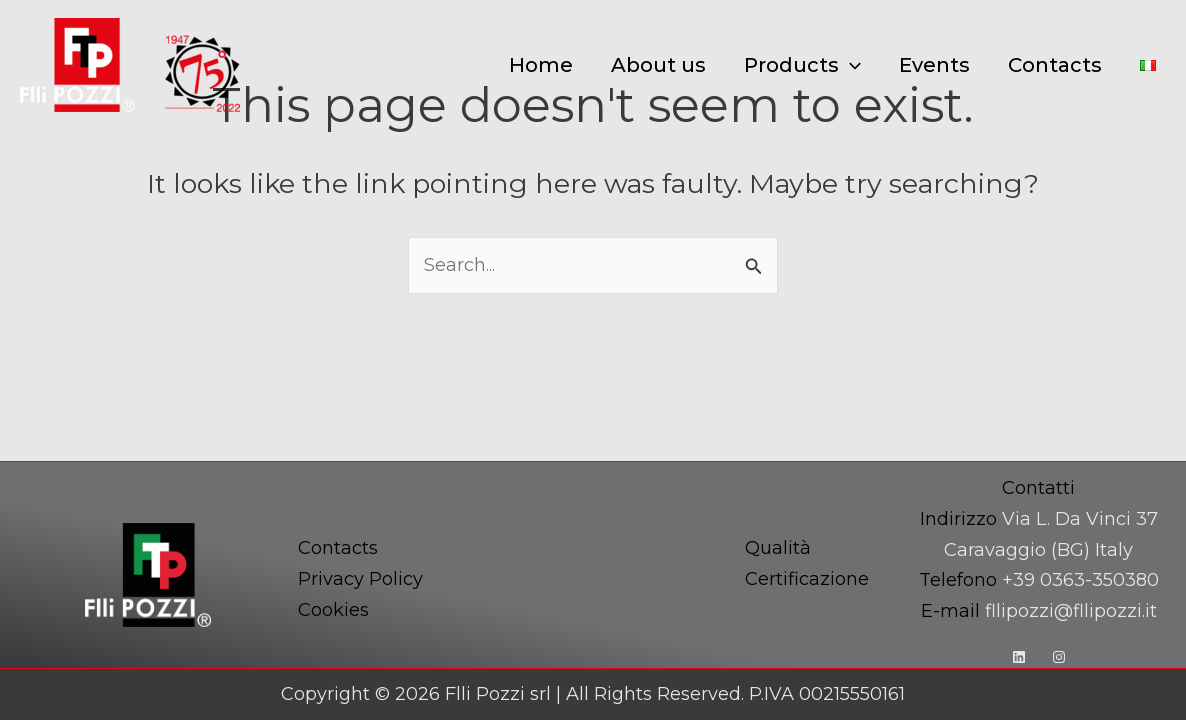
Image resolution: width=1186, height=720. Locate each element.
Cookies (333, 610)
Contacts (1055, 65)
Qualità (778, 548)
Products (802, 65)
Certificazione (807, 579)
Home (541, 65)
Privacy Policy (360, 579)
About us (658, 65)
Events (934, 65)
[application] (850, 65)
